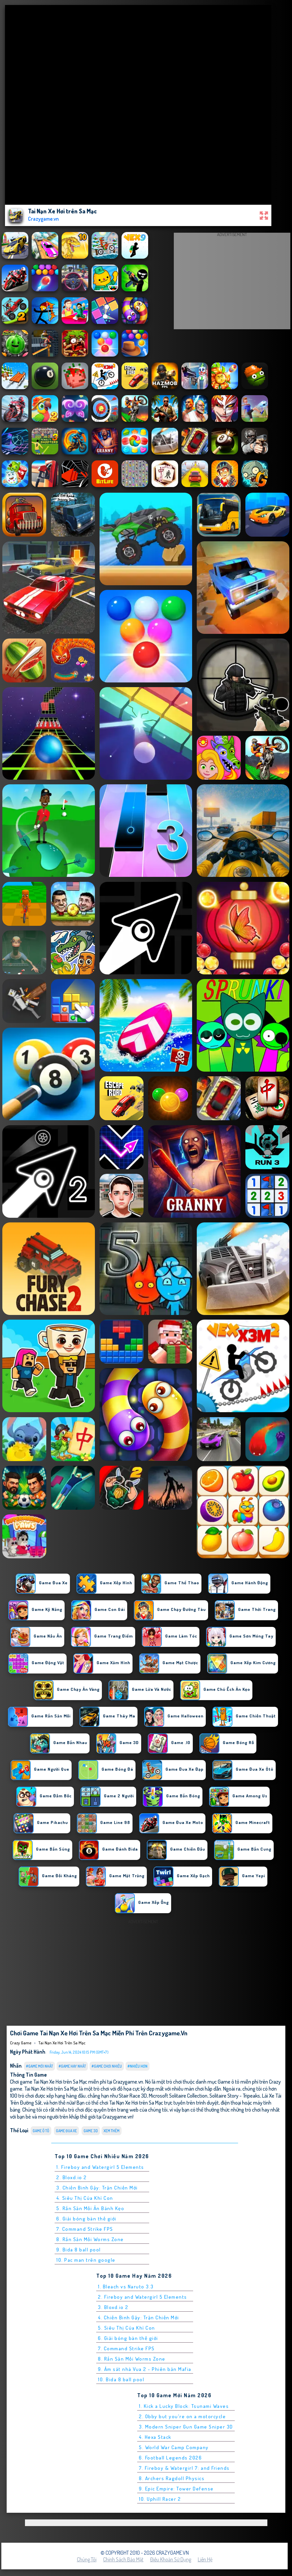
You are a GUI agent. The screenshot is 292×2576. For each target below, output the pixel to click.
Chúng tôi (87, 2559)
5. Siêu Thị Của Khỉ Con (126, 2328)
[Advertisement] (232, 282)
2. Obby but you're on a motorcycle (182, 2416)
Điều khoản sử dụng (170, 2559)
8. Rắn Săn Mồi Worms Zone (90, 2239)
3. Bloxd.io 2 (113, 2307)
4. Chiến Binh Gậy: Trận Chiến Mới (138, 2317)
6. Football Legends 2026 (170, 2457)
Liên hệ (205, 2559)
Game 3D (91, 2130)
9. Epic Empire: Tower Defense (176, 2488)
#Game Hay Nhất (72, 2066)
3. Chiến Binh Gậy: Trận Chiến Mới (97, 2188)
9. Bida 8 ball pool (78, 2249)
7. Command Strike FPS (84, 2229)
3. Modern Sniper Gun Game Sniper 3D (186, 2427)
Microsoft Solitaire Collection (178, 2095)
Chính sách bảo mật (123, 2559)
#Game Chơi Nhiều (107, 2066)
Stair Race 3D (133, 2095)
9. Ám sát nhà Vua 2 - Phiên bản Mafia (144, 2369)
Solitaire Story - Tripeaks (234, 2095)
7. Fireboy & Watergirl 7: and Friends (184, 2468)
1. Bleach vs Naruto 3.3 (126, 2286)
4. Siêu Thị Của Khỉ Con (84, 2198)
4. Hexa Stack (155, 2437)
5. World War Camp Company (174, 2447)
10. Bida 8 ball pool (121, 2379)
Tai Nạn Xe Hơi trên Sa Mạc (62, 2042)
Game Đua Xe (66, 2130)
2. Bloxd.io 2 (71, 2177)
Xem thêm (112, 2130)
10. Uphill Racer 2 (160, 2499)
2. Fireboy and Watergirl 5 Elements (142, 2297)
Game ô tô (41, 2130)
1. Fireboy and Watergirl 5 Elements (100, 2167)
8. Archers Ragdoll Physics (171, 2478)
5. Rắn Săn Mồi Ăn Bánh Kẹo (90, 2208)
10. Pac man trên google (86, 2260)
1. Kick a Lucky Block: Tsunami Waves (184, 2406)
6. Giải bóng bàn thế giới (86, 2218)
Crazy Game (20, 2042)
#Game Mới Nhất (39, 2066)
